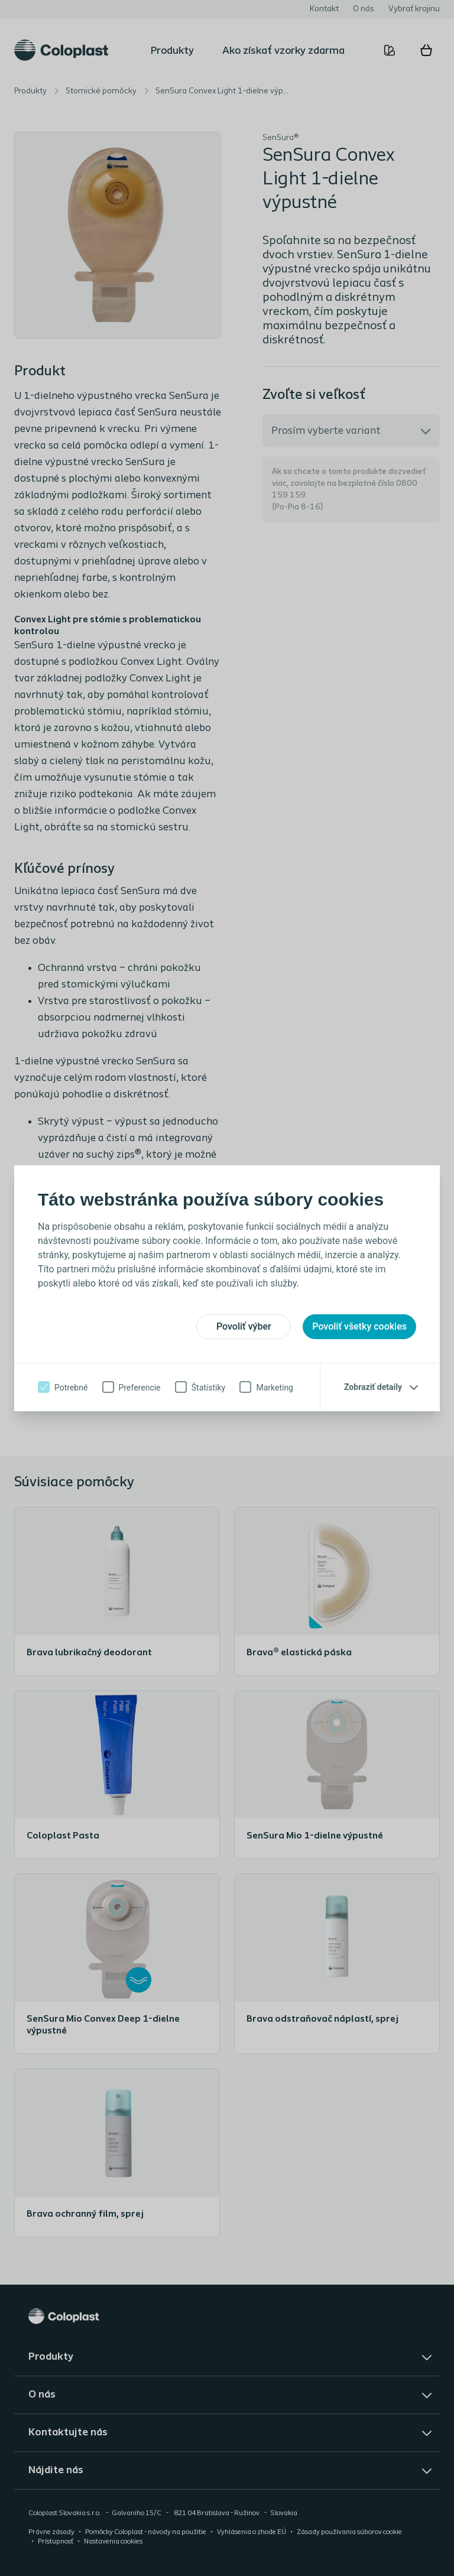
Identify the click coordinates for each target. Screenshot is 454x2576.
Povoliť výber (243, 1326)
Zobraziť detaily (373, 1387)
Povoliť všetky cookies (359, 1326)
